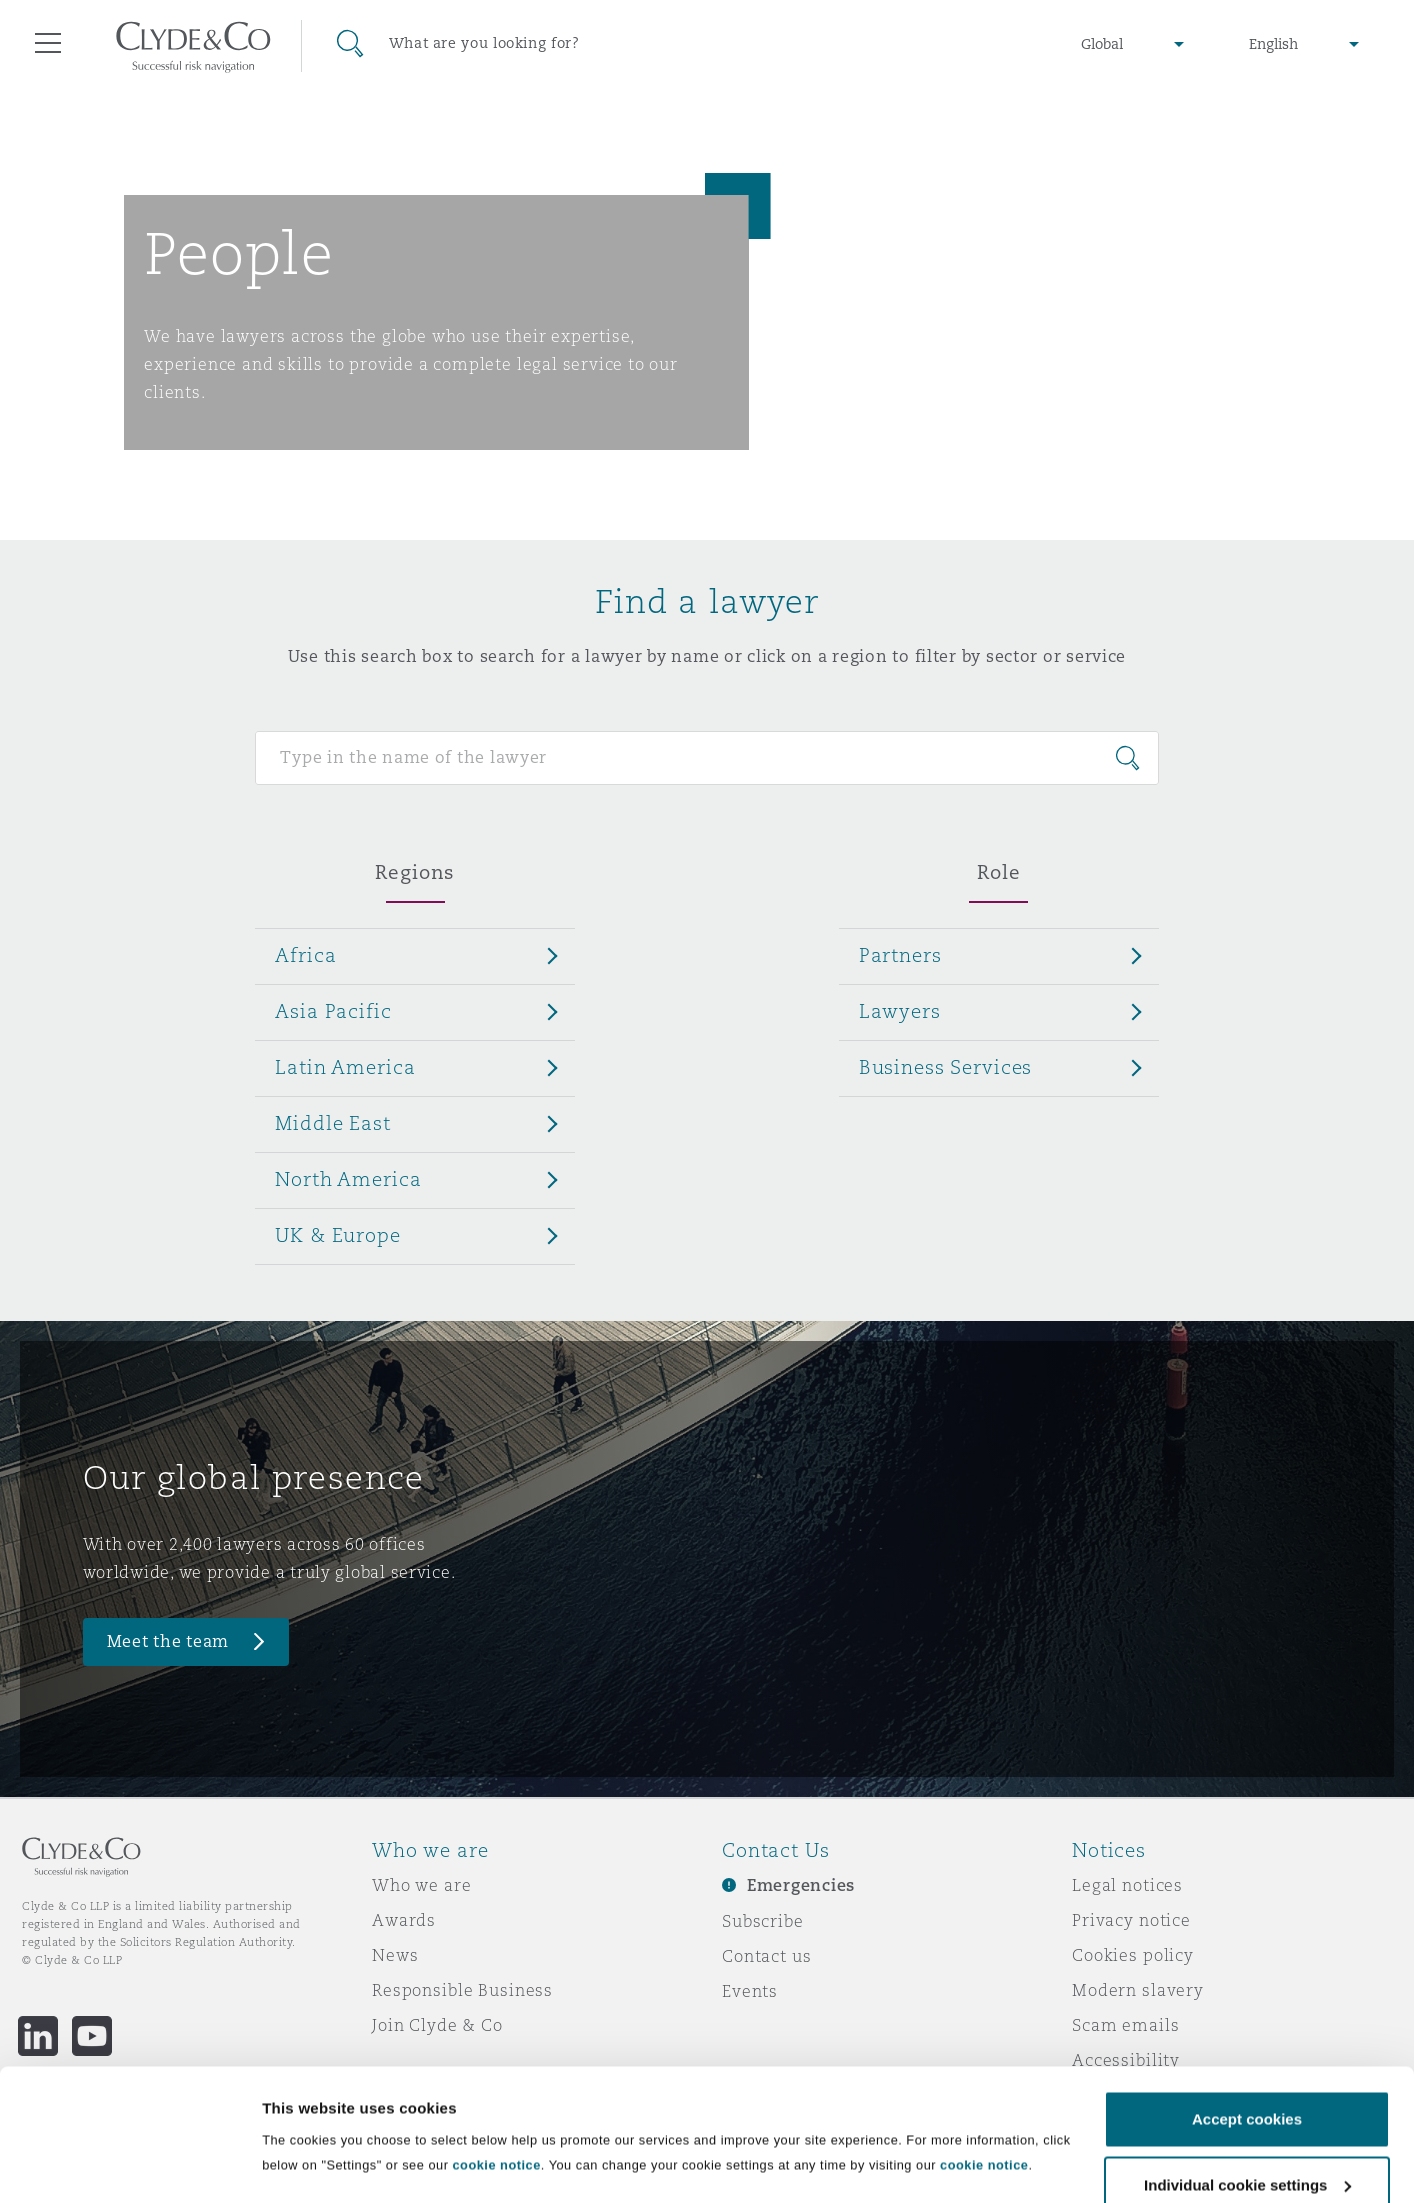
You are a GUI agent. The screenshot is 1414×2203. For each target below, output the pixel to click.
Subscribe (763, 1921)
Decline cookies (1246, 2149)
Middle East (332, 1123)
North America (348, 1179)
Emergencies (801, 1885)
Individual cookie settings (355, 2143)
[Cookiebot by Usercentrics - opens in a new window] (129, 2164)
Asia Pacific (333, 1011)
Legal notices (1127, 1885)
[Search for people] (706, 758)
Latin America (345, 1067)
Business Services (946, 1067)
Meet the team (168, 1641)
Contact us (767, 1956)
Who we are (422, 1885)
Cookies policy (1133, 1955)
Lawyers (900, 1011)
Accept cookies (1247, 2018)
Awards (404, 1920)
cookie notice (496, 2064)
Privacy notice (1131, 1920)
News (395, 1955)
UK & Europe (337, 1235)
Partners (900, 955)
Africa (305, 955)
